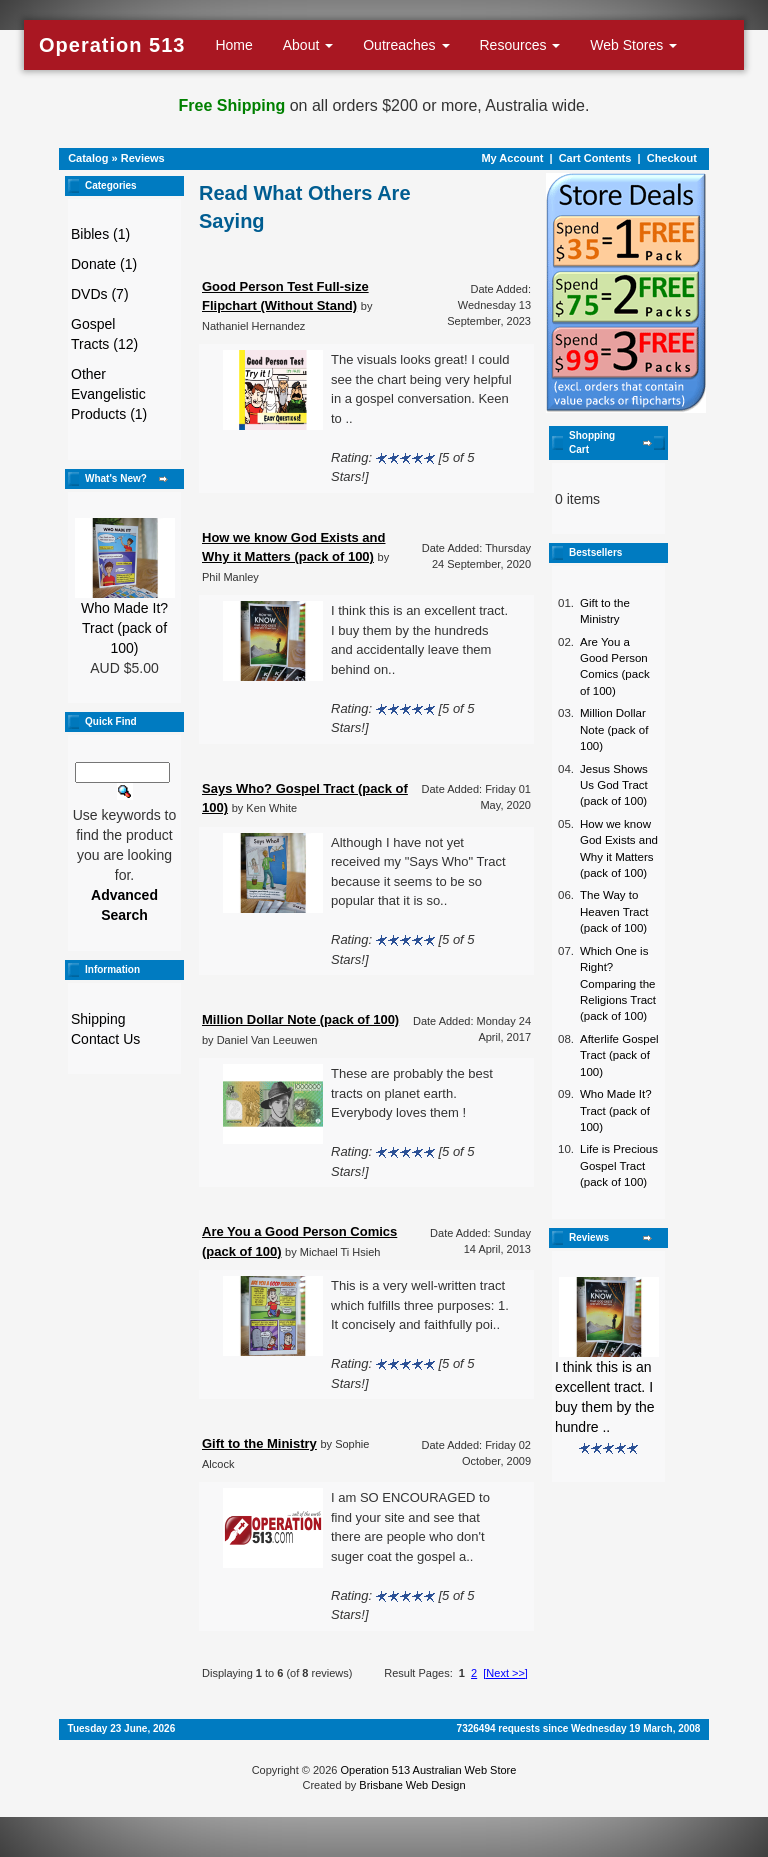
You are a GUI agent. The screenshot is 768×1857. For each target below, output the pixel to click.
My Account (512, 158)
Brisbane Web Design (412, 1785)
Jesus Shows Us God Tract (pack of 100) (614, 785)
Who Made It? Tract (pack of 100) (124, 628)
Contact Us (105, 1039)
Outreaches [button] (406, 45)
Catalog (88, 158)
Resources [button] (520, 45)
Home (233, 45)
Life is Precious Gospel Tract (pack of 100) (619, 1165)
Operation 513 (112, 45)
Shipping (98, 1019)
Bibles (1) (100, 234)
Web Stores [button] (633, 45)
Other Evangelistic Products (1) (109, 394)
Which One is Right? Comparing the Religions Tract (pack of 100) (618, 984)
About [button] (308, 45)
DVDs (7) (100, 294)
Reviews (143, 158)
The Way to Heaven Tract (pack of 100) (614, 911)
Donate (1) (104, 264)
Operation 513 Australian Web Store (428, 1770)
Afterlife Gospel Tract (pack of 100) (619, 1055)
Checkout (672, 158)
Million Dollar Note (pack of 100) (614, 729)
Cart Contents (595, 158)
